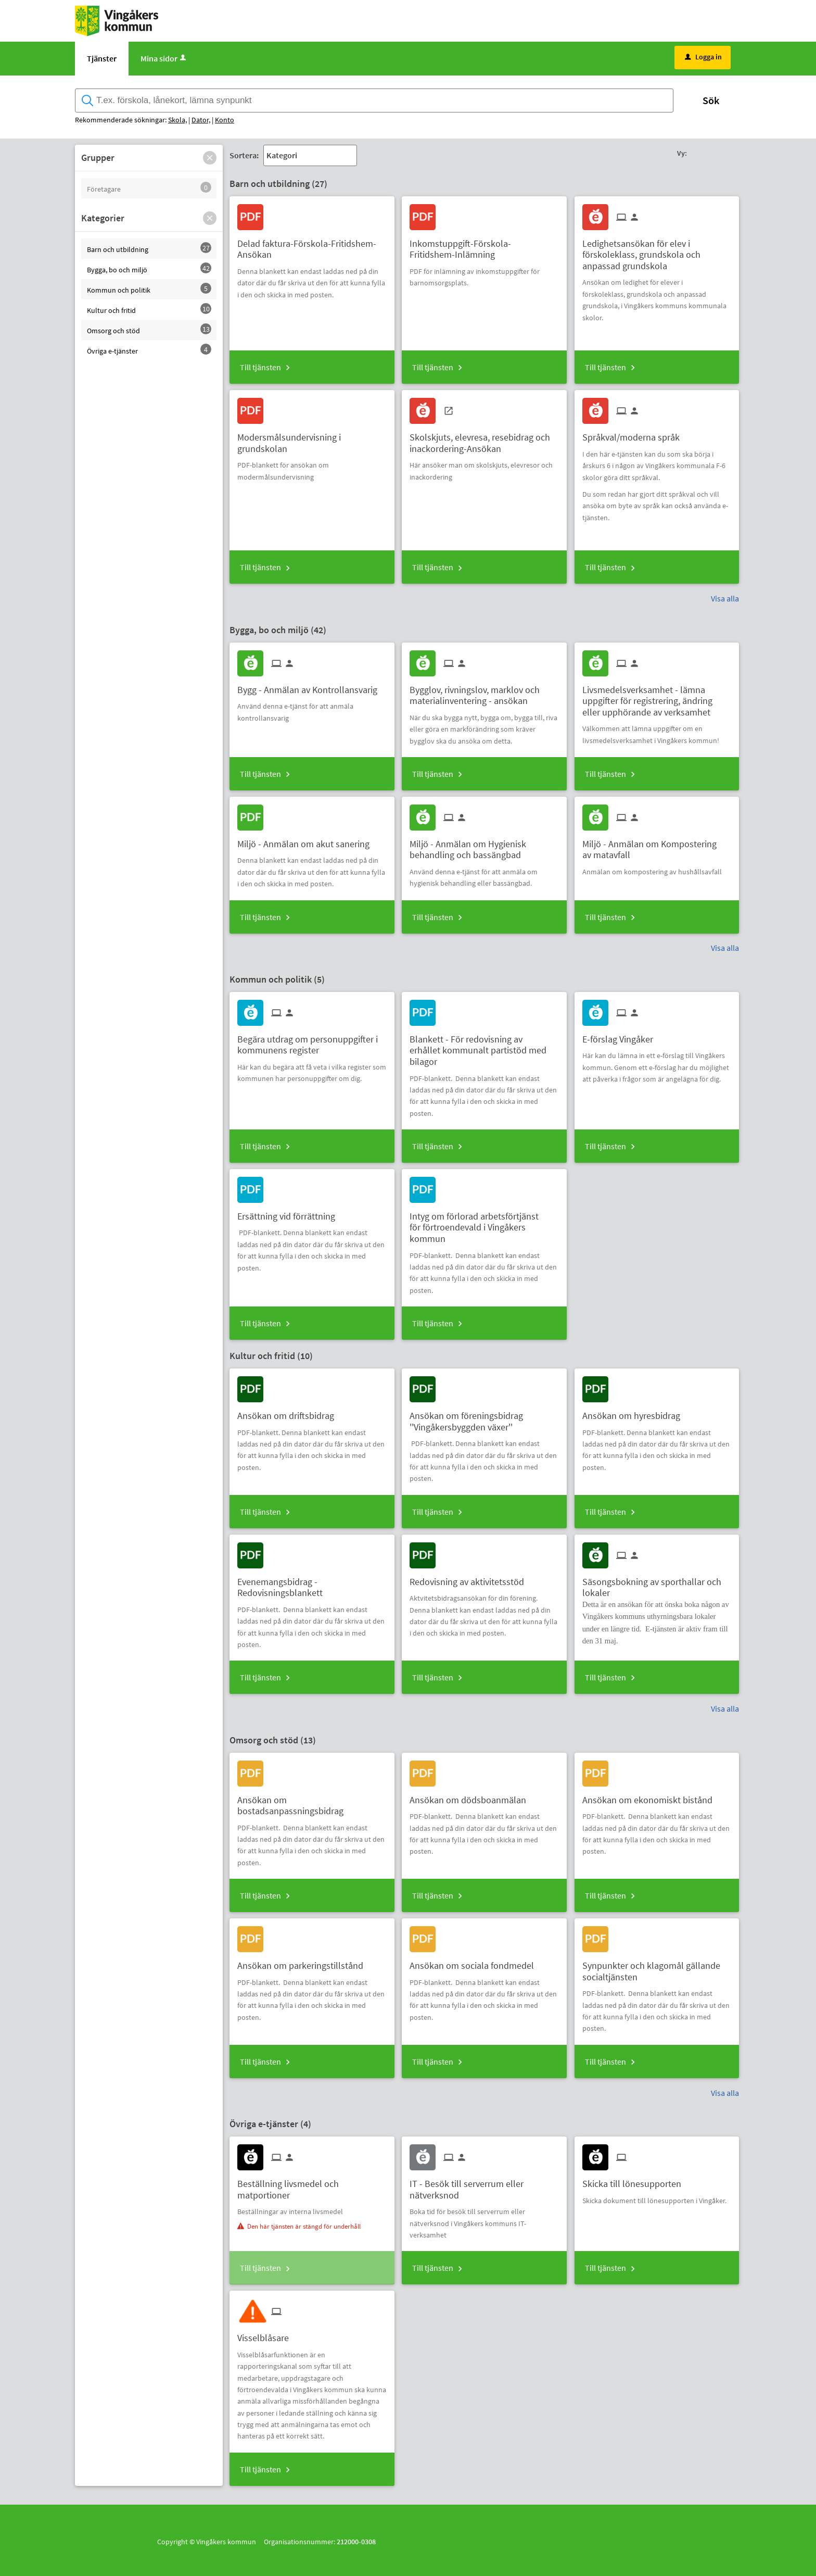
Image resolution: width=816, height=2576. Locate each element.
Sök (711, 100)
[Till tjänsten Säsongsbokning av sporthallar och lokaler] (656, 1583)
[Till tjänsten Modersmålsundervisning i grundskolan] (311, 439)
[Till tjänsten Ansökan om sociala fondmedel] (476, 1961)
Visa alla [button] (725, 598)
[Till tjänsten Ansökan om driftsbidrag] (289, 1412)
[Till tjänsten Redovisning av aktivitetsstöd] (471, 1578)
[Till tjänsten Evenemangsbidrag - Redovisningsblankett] (311, 1583)
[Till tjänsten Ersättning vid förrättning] (290, 1212)
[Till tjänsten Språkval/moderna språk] (634, 433)
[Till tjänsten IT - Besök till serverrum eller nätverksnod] (484, 2185)
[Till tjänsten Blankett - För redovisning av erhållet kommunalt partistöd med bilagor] (484, 1046)
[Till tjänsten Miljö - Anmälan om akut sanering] (307, 840)
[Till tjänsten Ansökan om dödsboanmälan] (472, 1796)
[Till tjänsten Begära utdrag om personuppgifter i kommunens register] (311, 1041)
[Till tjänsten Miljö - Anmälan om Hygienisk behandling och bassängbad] (484, 846)
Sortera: (244, 155)
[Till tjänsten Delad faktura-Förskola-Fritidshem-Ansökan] (311, 245)
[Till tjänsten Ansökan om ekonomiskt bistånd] (651, 1796)
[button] (209, 158)
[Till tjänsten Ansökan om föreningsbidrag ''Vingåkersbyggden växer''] (484, 1417)
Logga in (703, 56)
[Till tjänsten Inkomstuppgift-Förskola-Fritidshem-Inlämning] (484, 245)
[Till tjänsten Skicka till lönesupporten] (635, 2180)
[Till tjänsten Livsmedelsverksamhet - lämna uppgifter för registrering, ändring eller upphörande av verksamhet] (656, 697)
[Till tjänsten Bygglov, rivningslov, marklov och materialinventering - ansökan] (484, 691)
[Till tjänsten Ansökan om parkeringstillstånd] (304, 1961)
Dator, (201, 119)
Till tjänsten (260, 367)
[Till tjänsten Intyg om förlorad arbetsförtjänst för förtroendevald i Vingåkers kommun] (484, 1224)
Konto (224, 119)
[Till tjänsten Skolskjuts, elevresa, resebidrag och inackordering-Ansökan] (484, 439)
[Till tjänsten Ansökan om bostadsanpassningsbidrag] (311, 1802)
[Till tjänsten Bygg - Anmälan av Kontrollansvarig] (311, 686)
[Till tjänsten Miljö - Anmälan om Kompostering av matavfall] (656, 846)
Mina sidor (164, 58)
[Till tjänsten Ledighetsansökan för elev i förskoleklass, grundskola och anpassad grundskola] (656, 251)
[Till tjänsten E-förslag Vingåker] (621, 1035)
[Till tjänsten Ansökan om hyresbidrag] (635, 1412)
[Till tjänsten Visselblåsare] (267, 2334)
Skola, (177, 119)
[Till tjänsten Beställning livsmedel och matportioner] (311, 2185)
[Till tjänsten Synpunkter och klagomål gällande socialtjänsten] (656, 1967)
